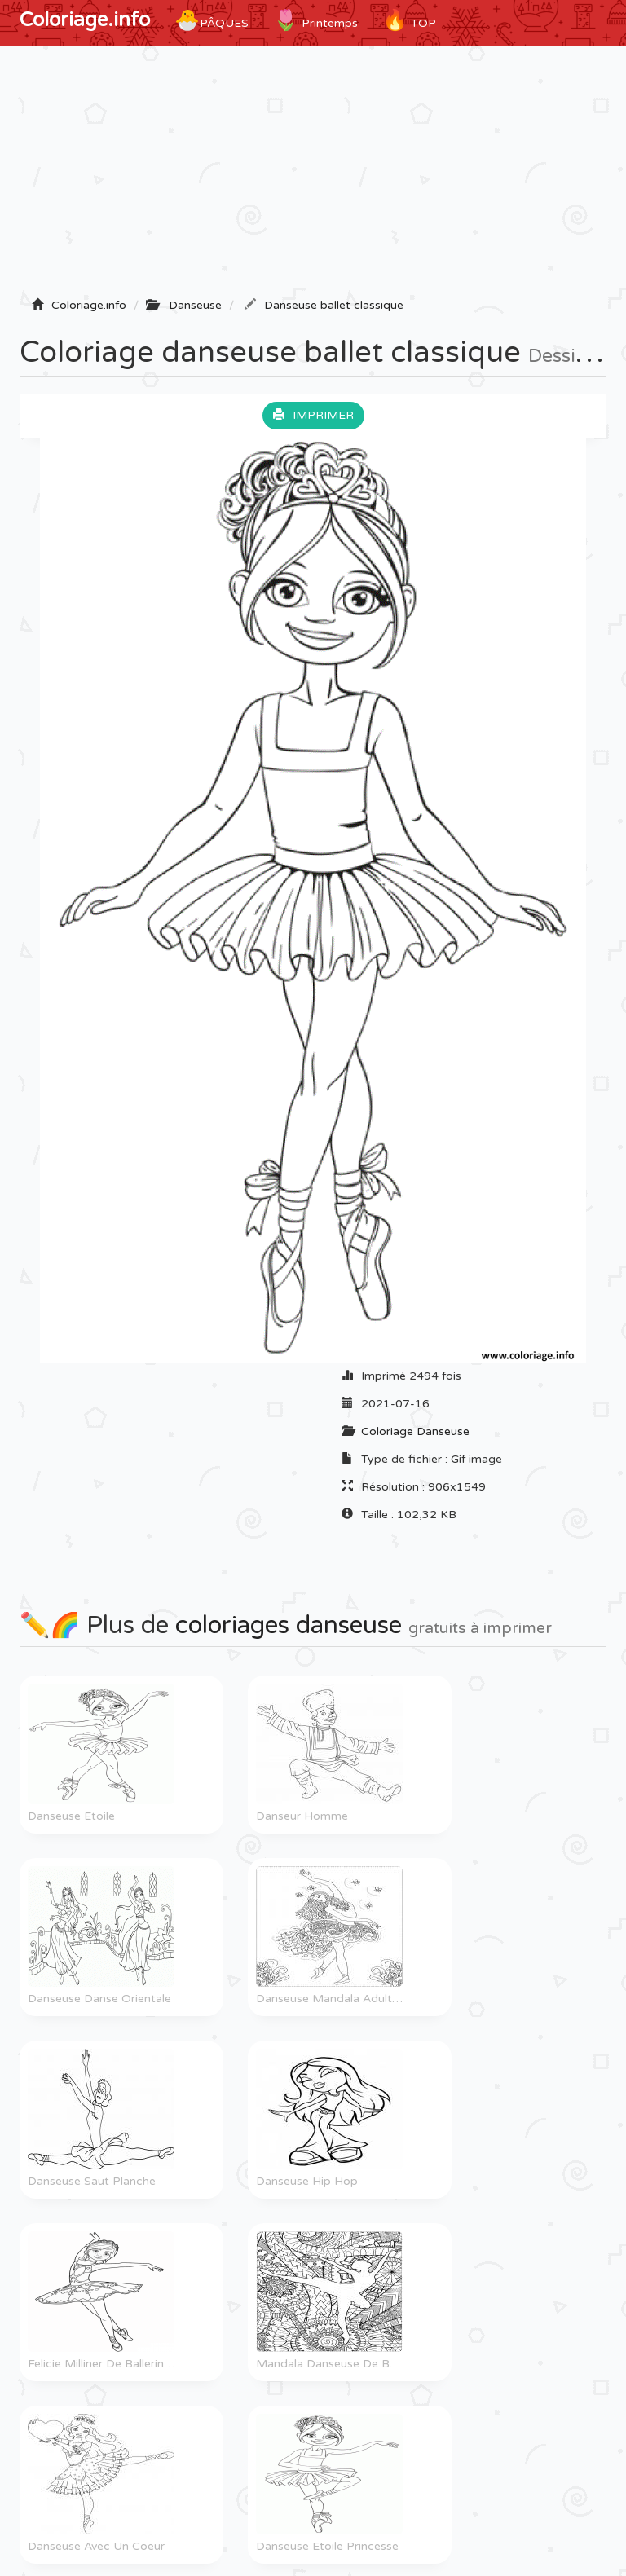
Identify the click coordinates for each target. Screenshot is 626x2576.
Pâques (211, 20)
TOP (409, 20)
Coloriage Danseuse (415, 1431)
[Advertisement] (313, 177)
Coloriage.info (85, 20)
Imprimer (313, 415)
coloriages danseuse (288, 1625)
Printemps (315, 20)
